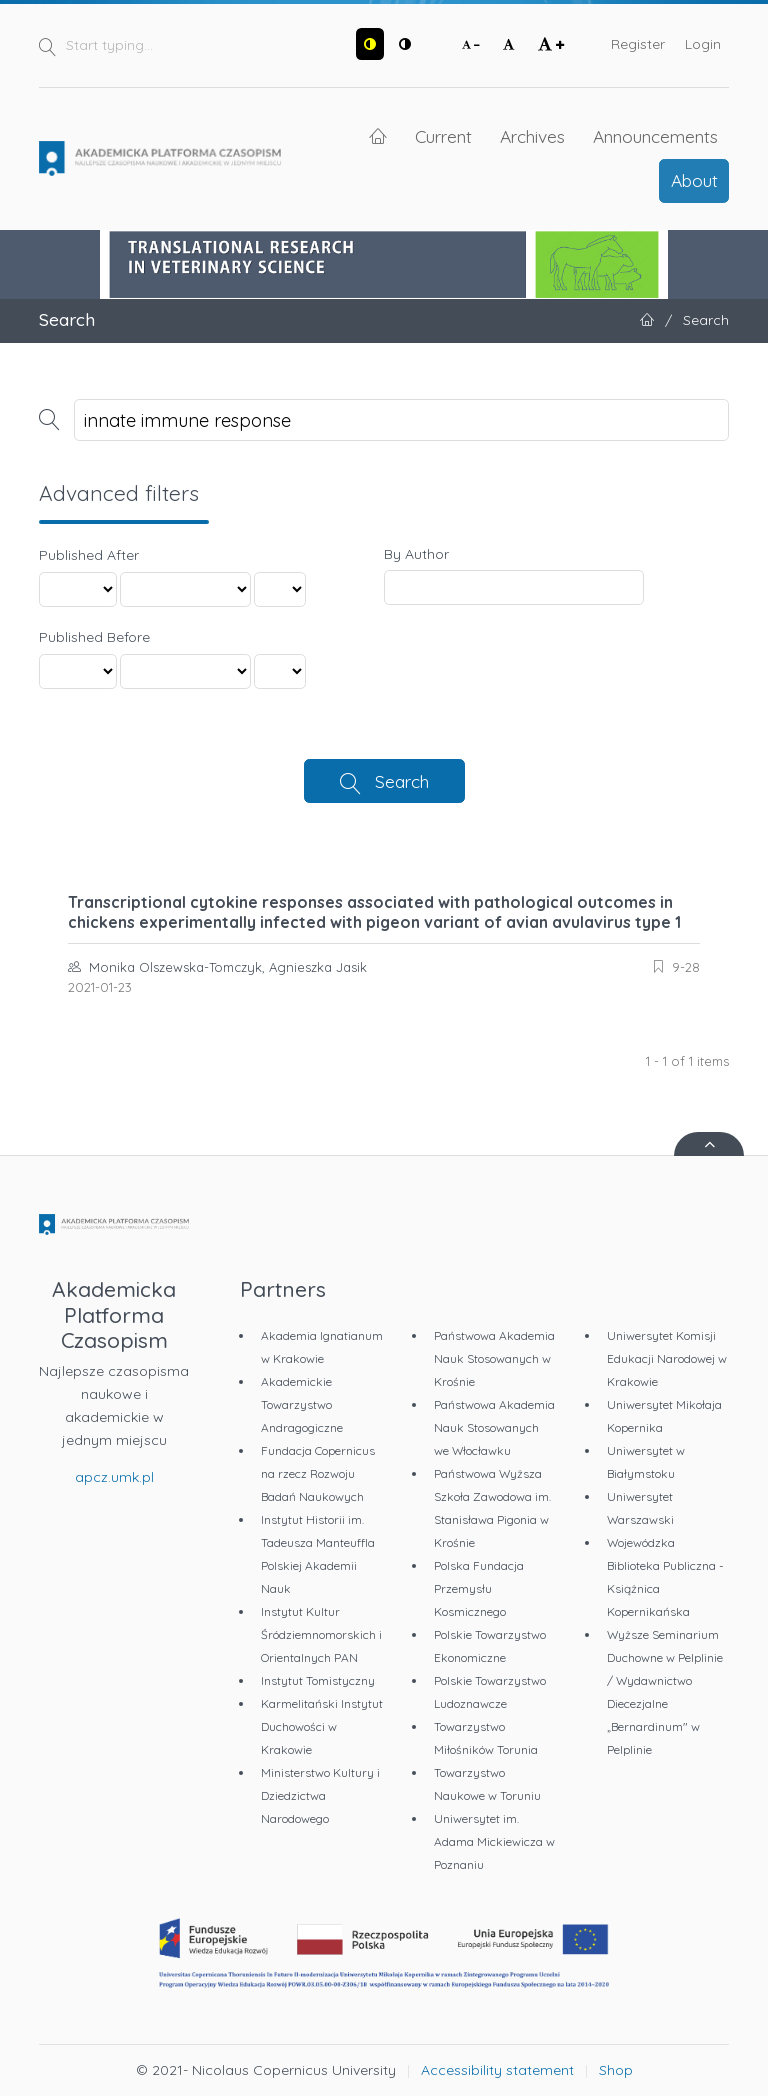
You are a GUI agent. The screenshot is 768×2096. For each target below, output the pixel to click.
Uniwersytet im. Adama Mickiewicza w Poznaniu (494, 1841)
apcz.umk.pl (114, 1477)
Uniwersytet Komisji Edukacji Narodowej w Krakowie (667, 1358)
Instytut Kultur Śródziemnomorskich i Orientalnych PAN (321, 1634)
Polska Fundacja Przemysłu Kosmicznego (479, 1588)
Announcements (655, 136)
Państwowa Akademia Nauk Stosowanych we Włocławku (494, 1427)
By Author (416, 554)
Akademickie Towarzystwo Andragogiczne (302, 1404)
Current (443, 136)
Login (703, 44)
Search (402, 781)
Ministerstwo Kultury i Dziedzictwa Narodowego (320, 1795)
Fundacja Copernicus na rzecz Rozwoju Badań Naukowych (318, 1473)
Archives (532, 136)
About (694, 180)
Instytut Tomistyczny (318, 1680)
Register (638, 44)
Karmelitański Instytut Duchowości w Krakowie (322, 1726)
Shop (616, 2070)
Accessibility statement (497, 2070)
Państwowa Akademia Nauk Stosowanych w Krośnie (494, 1358)
